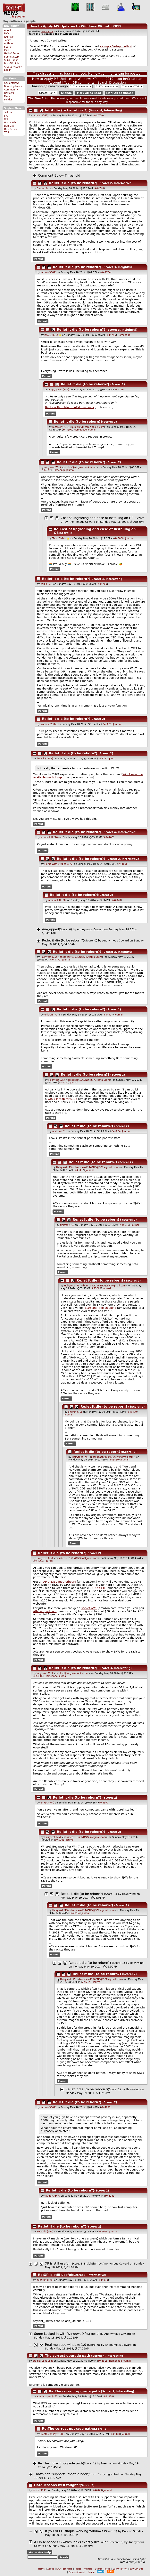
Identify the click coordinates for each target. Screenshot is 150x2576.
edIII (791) (46, 584)
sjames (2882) (48, 724)
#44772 (56, 959)
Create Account (13, 66)
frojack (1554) (45, 758)
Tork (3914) (59, 538)
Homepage (124, 335)
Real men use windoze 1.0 (65, 2345)
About (7, 30)
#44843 (97, 2490)
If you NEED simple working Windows (74, 2531)
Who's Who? (11, 122)
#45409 (132, 1412)
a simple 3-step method (116, 46)
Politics (8, 99)
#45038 (103, 2231)
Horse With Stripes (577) (58, 864)
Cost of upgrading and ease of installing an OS (97, 518)
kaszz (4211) (40, 2490)
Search (8, 46)
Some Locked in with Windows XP (60, 2334)
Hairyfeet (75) (48, 957)
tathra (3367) (40, 115)
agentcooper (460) (47, 2396)
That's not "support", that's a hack (61, 2474)
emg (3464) (47, 1802)
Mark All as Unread (119, 92)
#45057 (79, 1170)
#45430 (114, 1459)
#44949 (63, 1082)
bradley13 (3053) (43, 2360)
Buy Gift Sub (11, 63)
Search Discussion (111, 82)
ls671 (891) (51, 335)
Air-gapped (50, 929)
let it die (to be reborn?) (66, 110)
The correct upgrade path (67, 2356)
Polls (6, 50)
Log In (7, 70)
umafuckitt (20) (49, 837)
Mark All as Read (89, 92)
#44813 (102, 2360)
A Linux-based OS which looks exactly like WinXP (72, 2542)
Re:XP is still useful (55, 2275)
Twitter (8, 112)
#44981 (109, 2195)
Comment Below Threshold (59, 175)
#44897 (67, 429)
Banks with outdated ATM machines (69, 407)
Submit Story (12, 56)
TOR (6, 132)
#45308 (115, 2434)
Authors (8, 43)
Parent (38, 258)
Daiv (125, 2531)
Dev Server (10, 129)
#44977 (103, 1802)
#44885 (38, 1676)
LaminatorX (47, 31)
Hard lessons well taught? (57, 2485)
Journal (92, 429)
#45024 (116, 1131)
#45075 (124, 1225)
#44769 (102, 584)
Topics (7, 40)
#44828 (108, 2396)
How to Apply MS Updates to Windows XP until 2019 (75, 26)
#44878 (116, 900)
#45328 (86, 1982)
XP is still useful (57, 2263)
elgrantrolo (113, 2474)
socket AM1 (89, 1608)
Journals (8, 36)
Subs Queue (11, 60)
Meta (7, 96)
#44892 (46, 470)
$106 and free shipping (100, 1307)
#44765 (108, 837)
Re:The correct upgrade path (74, 2391)
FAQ (6, 33)
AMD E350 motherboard (59, 1581)
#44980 (105, 2107)
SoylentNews (14, 11)
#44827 (108, 1014)
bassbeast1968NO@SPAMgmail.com (81, 957)
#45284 (75, 1913)
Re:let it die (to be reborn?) (73, 183)
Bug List (9, 126)
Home (41, 2569)
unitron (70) (51, 1014)
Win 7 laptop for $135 (62, 1098)
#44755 (111, 335)
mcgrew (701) (60, 427)
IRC (6, 116)
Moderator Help (39, 2552)
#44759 (119, 389)
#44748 (99, 188)
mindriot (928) (45, 2280)
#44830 (103, 2280)
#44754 (106, 272)
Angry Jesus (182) (58, 389)
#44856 (123, 864)
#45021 (107, 724)
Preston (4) (43, 188)
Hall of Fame (11, 53)
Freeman (106, 2463)
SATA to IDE (97, 1587)
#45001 (59, 1840)
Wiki (6, 119)
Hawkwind (129, 1893)
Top (67, 82)
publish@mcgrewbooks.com (87, 427)
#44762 (102, 758)
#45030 (119, 538)
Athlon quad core (44, 1611)
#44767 (38, 1561)
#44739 (98, 115)
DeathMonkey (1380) (52, 2434)
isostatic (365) (45, 2231)
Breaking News (13, 86)
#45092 (96, 1288)
